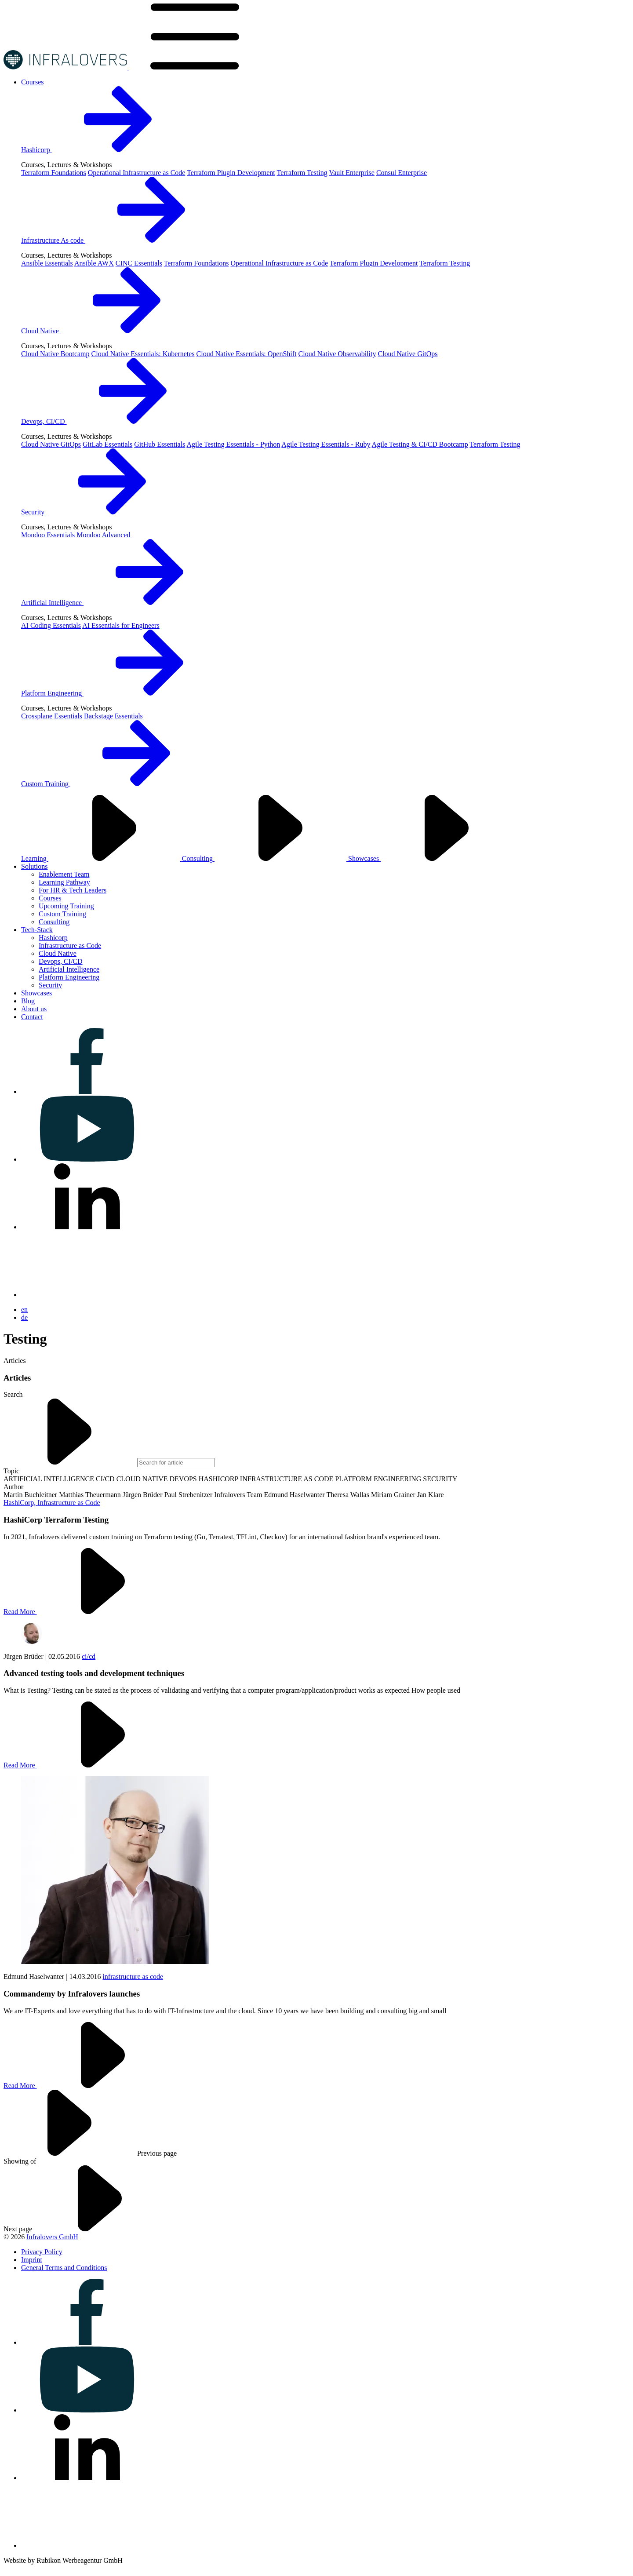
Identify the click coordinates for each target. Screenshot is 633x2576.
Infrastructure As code (119, 240)
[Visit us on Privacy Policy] (41, 2251)
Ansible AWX (94, 263)
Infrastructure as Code (70, 945)
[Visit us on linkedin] (87, 1227)
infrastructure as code (132, 1976)
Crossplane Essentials (51, 716)
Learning (101, 858)
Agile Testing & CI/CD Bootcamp (420, 444)
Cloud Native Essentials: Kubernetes (143, 353)
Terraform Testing (301, 172)
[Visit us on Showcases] (36, 993)
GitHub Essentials (159, 444)
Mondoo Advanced (103, 535)
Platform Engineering (118, 693)
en (24, 1309)
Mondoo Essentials (48, 535)
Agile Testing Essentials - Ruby (325, 444)
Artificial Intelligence (118, 602)
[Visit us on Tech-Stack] (37, 929)
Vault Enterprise (352, 172)
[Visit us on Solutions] (34, 866)
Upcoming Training (66, 906)
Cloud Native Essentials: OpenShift (246, 353)
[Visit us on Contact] (32, 1016)
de (24, 1317)
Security (99, 512)
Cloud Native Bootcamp (55, 353)
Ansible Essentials (47, 263)
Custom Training (111, 783)
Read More (86, 1611)
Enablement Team (64, 874)
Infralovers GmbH (52, 2237)
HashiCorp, (20, 1502)
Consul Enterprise (401, 172)
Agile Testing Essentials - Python (233, 444)
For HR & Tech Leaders (72, 890)
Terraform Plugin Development (231, 172)
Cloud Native (107, 331)
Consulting (265, 858)
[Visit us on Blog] (28, 1001)
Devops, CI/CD (110, 421)
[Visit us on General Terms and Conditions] (64, 2267)
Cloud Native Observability (337, 353)
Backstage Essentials (113, 716)
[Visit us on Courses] (32, 82)
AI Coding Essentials (51, 625)
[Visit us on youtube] (87, 1159)
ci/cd (88, 1656)
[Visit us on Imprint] (31, 2259)
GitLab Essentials (107, 444)
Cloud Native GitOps (407, 353)
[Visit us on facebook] (87, 1091)
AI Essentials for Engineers (121, 625)
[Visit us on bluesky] (87, 1294)
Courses (50, 898)
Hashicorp (102, 149)
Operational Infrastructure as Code (137, 172)
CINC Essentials (139, 263)
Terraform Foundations (53, 172)
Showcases (430, 858)
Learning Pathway (64, 882)
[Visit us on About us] (34, 1009)
